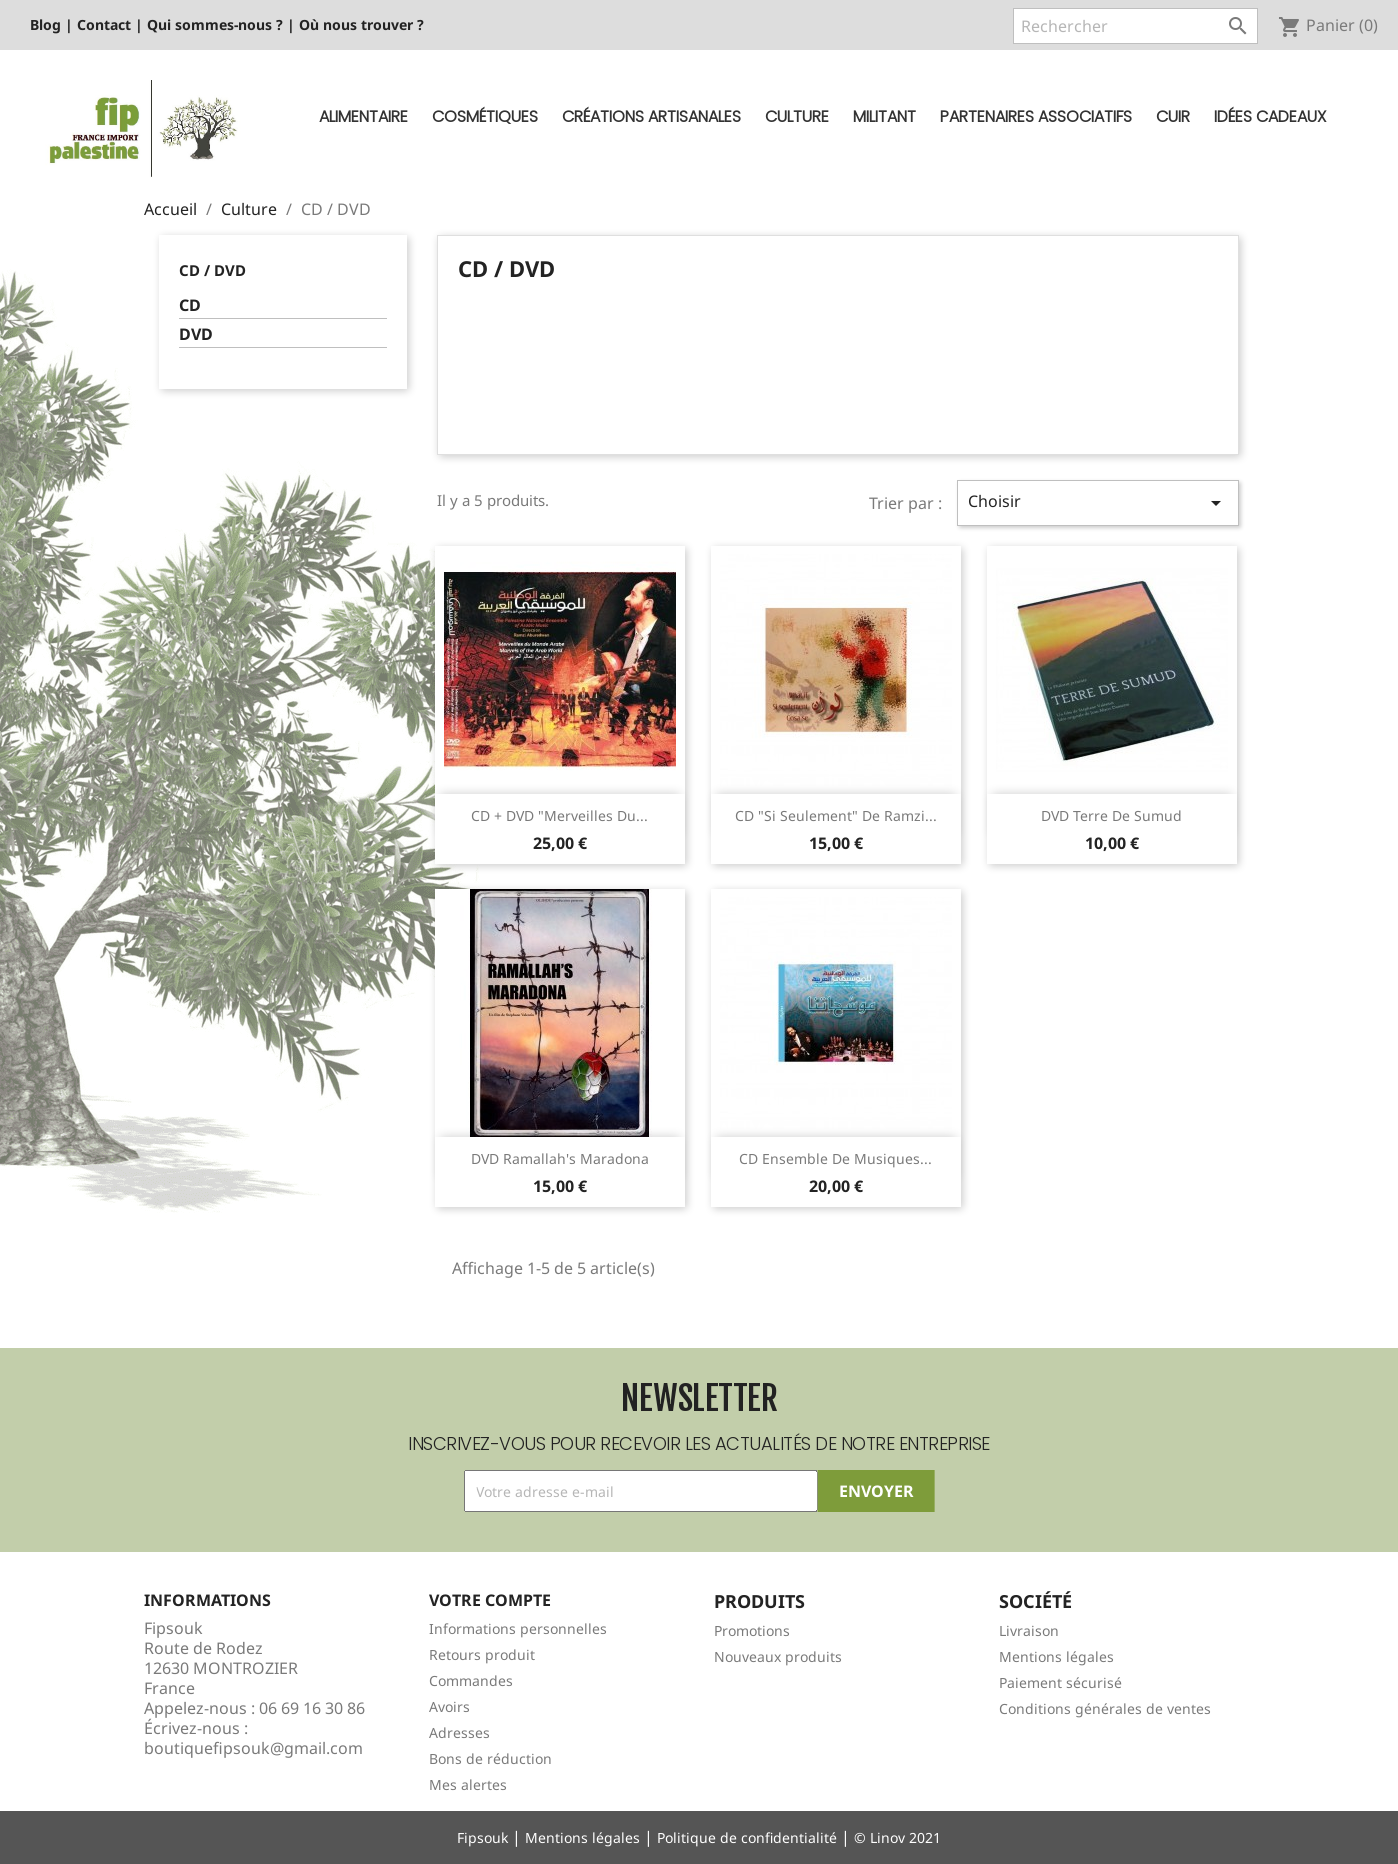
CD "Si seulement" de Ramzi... (836, 815)
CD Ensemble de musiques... (835, 1158)
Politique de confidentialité (747, 1837)
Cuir (1173, 116)
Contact (104, 24)
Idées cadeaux (1270, 116)
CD (190, 305)
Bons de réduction (490, 1758)
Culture (797, 116)
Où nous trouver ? (361, 24)
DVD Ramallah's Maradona (560, 1158)
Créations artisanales (651, 116)
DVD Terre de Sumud (1111, 815)
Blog (45, 24)
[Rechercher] (1135, 26)
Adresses (459, 1732)
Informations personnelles (518, 1628)
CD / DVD (212, 270)
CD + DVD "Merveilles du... (559, 815)
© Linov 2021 (897, 1837)
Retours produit (482, 1654)
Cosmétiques (485, 116)
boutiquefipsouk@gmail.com (253, 1748)
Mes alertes (468, 1784)
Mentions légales (1056, 1656)
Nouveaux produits (778, 1656)
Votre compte (490, 1600)
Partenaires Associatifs (1036, 116)
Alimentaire (363, 116)
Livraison (1029, 1630)
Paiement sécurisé (1060, 1682)
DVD (196, 334)
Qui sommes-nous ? (215, 24)
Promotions (752, 1630)
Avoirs (449, 1706)
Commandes (471, 1680)
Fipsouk (482, 1837)
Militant (884, 116)
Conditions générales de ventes (1105, 1708)
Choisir (1098, 502)
